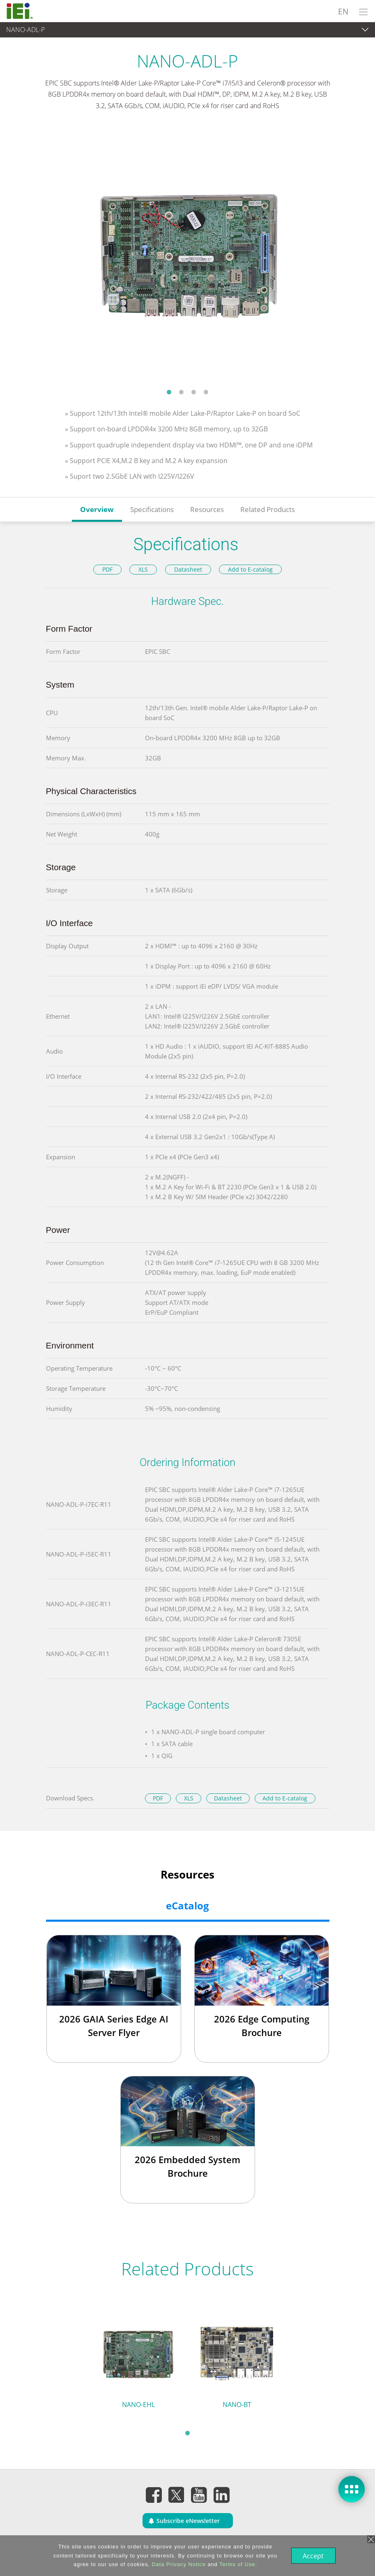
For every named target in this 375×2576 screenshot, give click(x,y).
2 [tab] (181, 392)
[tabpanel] (187, 254)
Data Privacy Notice (178, 2564)
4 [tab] (206, 392)
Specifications (152, 509)
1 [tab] (169, 392)
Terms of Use (236, 2564)
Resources (207, 509)
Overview (97, 509)
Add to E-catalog (250, 569)
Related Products (267, 509)
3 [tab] (194, 392)
